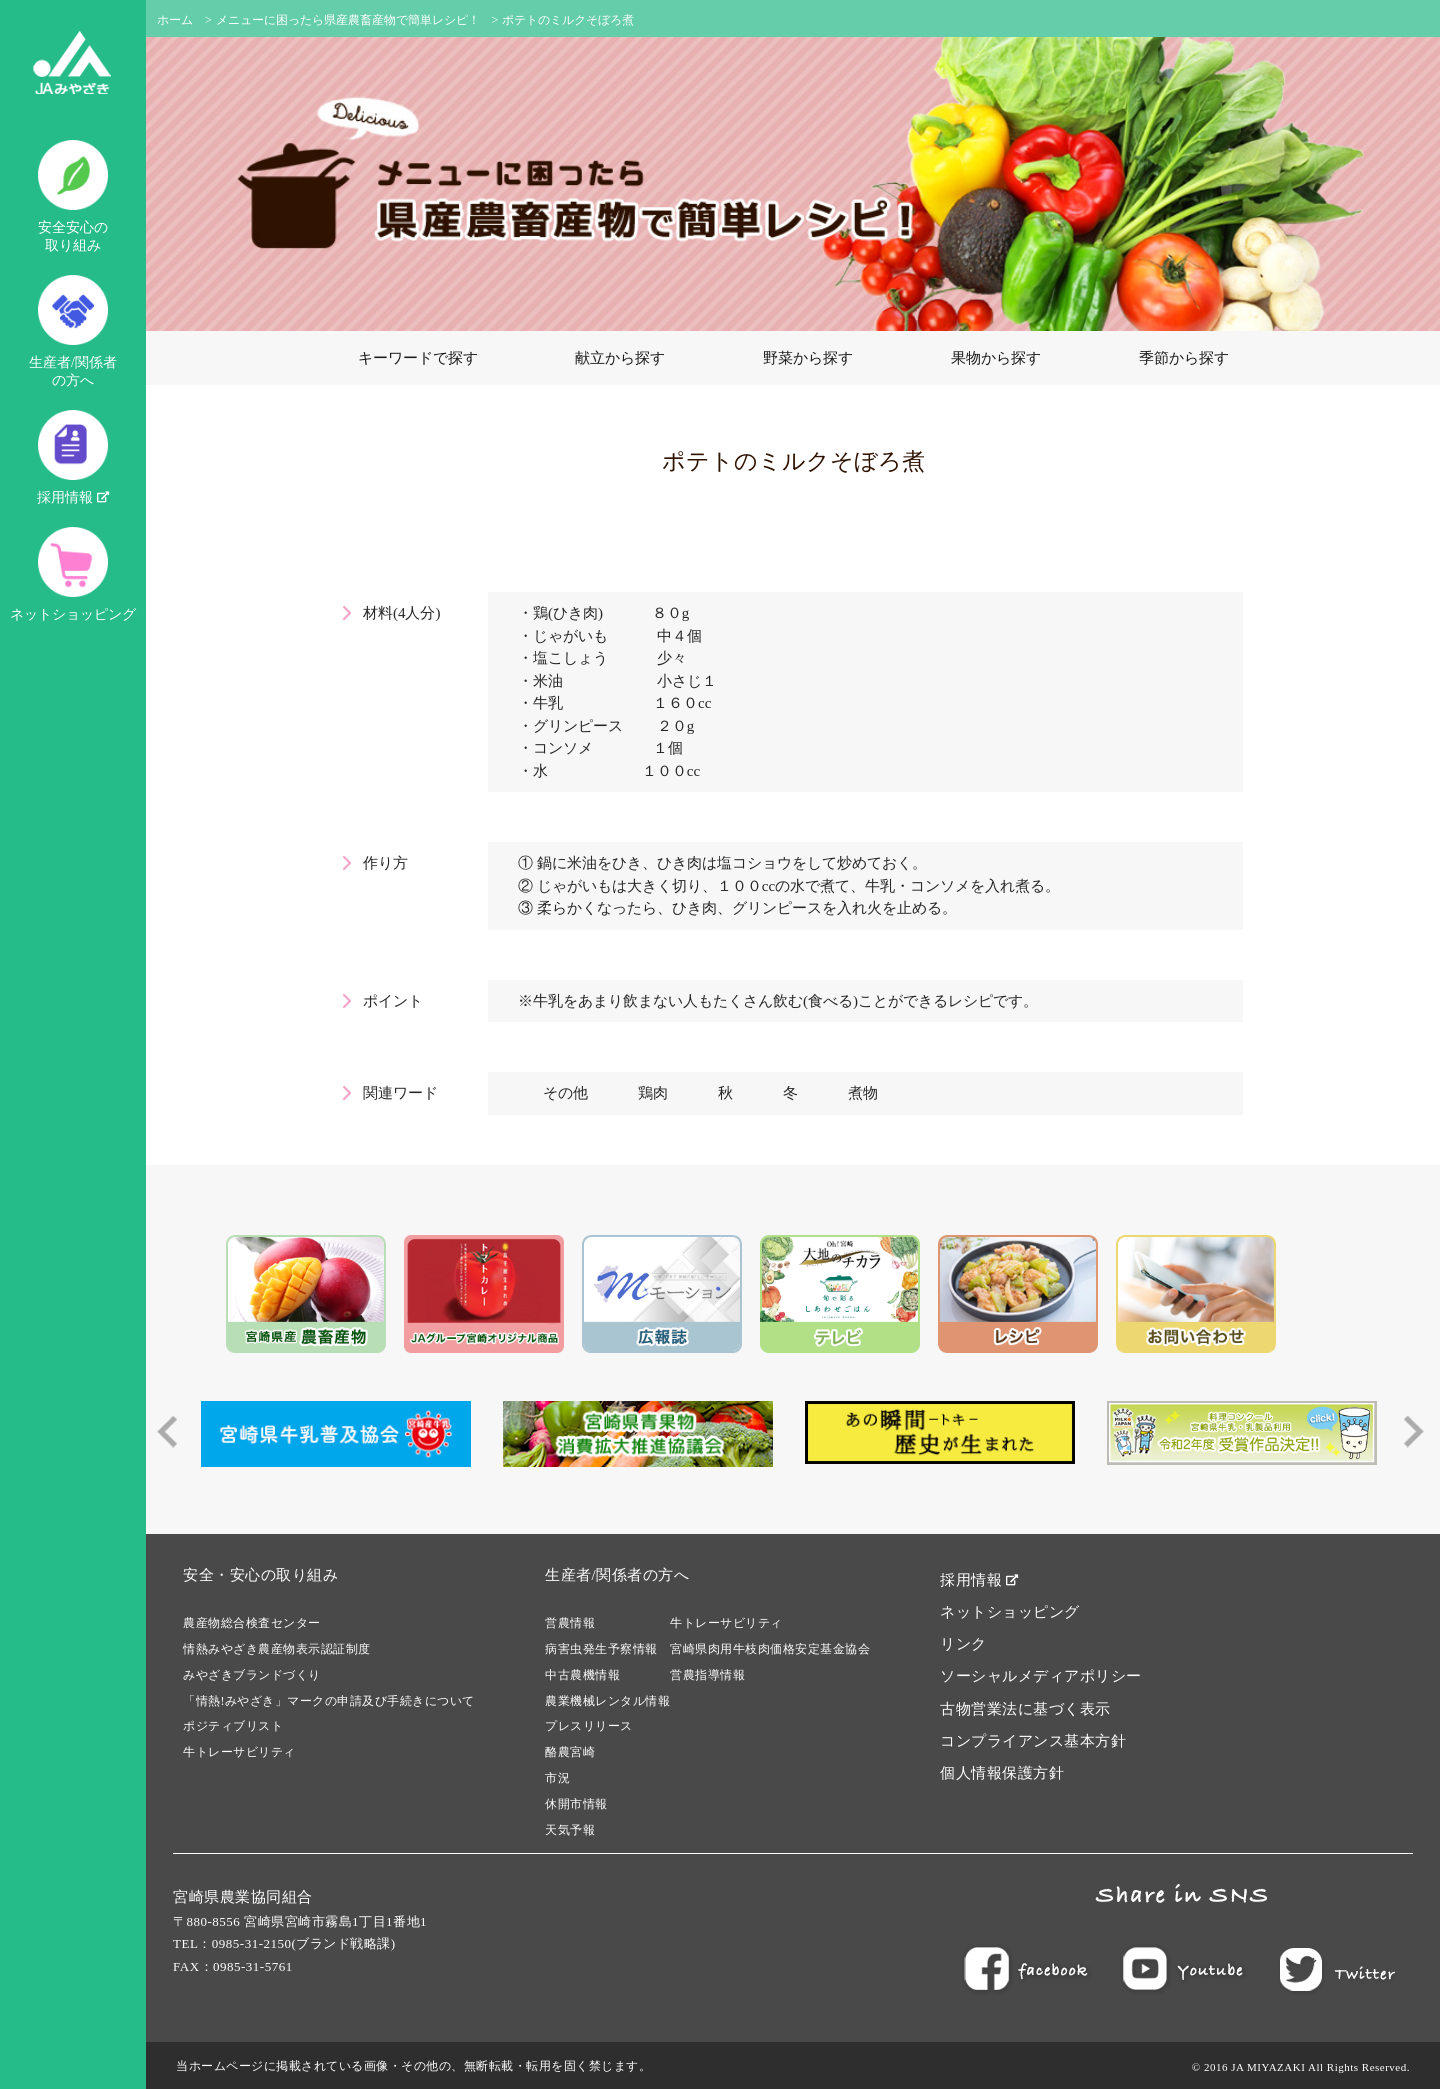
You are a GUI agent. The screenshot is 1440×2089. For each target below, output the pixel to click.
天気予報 (570, 1830)
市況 (557, 1778)
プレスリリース (589, 1726)
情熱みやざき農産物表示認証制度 (277, 1649)
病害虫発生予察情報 (601, 1649)
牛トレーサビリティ (239, 1752)
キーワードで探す (418, 358)
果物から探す (996, 358)
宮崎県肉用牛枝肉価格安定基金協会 (770, 1649)
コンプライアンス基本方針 (1033, 1741)
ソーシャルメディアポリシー (1041, 1676)
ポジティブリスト (233, 1726)
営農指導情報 (707, 1675)
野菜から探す (808, 358)
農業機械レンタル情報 (607, 1701)
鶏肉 (653, 1093)
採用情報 (73, 457)
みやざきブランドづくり (252, 1675)
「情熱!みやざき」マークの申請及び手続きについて (329, 1701)
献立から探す (620, 358)
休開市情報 (576, 1804)
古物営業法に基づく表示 (1025, 1709)
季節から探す (1184, 358)
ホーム (175, 20)
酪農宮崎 (570, 1752)
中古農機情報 (582, 1675)
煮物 (863, 1093)
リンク (963, 1644)
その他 (565, 1093)
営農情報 (570, 1623)
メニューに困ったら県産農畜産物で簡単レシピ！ (348, 20)
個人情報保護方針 (1002, 1773)
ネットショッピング (73, 574)
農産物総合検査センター (252, 1623)
